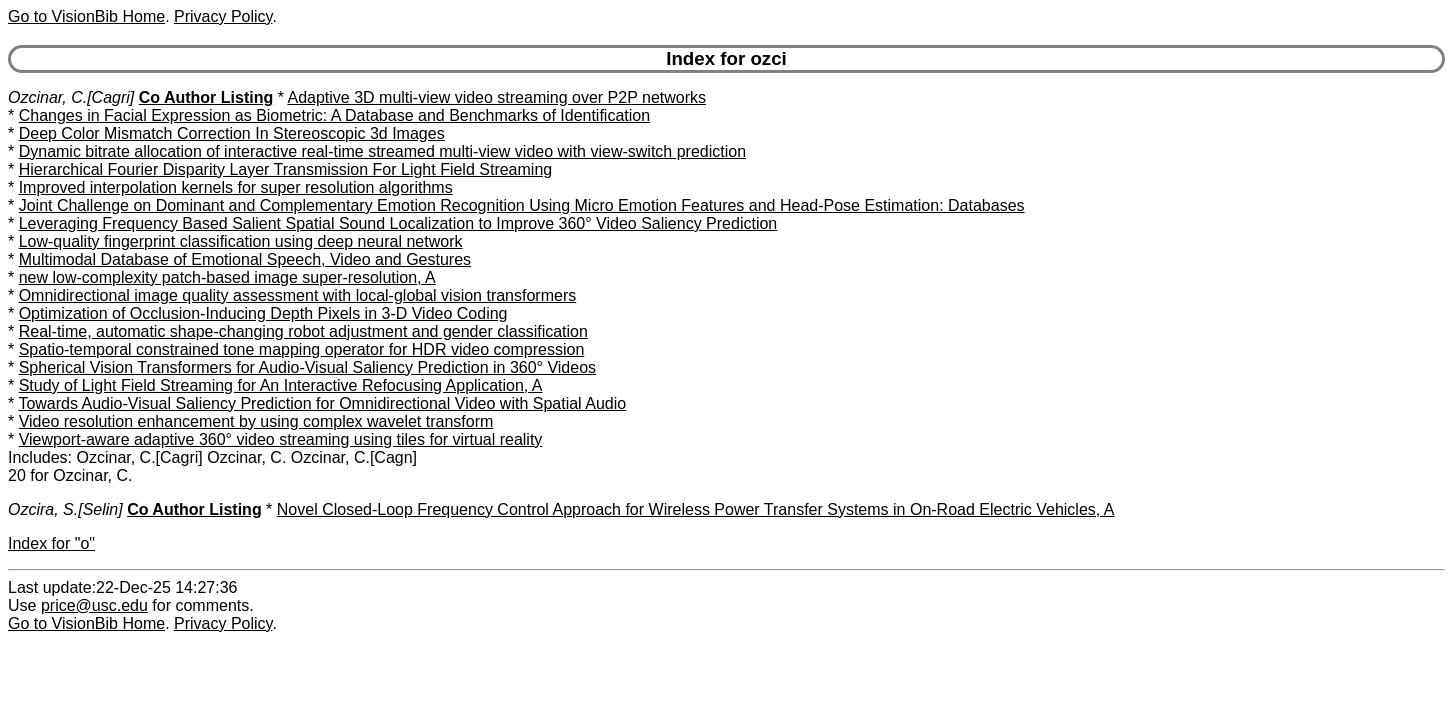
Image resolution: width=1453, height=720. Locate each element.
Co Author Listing (206, 97)
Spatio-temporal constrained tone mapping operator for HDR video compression (302, 349)
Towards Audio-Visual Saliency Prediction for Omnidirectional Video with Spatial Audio (322, 403)
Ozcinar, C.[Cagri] (71, 97)
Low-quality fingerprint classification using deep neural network (241, 241)
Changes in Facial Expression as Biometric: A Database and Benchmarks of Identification (334, 115)
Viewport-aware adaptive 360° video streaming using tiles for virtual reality (281, 439)
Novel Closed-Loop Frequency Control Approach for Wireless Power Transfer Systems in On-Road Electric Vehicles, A (696, 509)
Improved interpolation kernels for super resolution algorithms (236, 187)
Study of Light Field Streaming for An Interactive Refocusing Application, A (281, 385)
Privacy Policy (223, 16)
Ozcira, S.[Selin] (65, 509)
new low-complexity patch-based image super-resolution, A (227, 277)
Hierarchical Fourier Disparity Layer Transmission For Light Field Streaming (286, 169)
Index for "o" (51, 543)
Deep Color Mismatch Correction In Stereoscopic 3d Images (232, 133)
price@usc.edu (94, 605)
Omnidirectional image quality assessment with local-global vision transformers (298, 295)
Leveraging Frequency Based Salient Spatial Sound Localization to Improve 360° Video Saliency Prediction (398, 223)
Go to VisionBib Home (86, 16)
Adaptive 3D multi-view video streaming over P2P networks (496, 97)
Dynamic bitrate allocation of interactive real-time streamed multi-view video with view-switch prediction (382, 151)
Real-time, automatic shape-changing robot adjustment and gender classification (303, 331)
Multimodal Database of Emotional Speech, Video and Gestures (245, 259)
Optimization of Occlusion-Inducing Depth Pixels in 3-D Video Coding (263, 313)
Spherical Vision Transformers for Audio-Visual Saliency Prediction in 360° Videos (307, 367)
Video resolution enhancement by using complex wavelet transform (256, 421)
